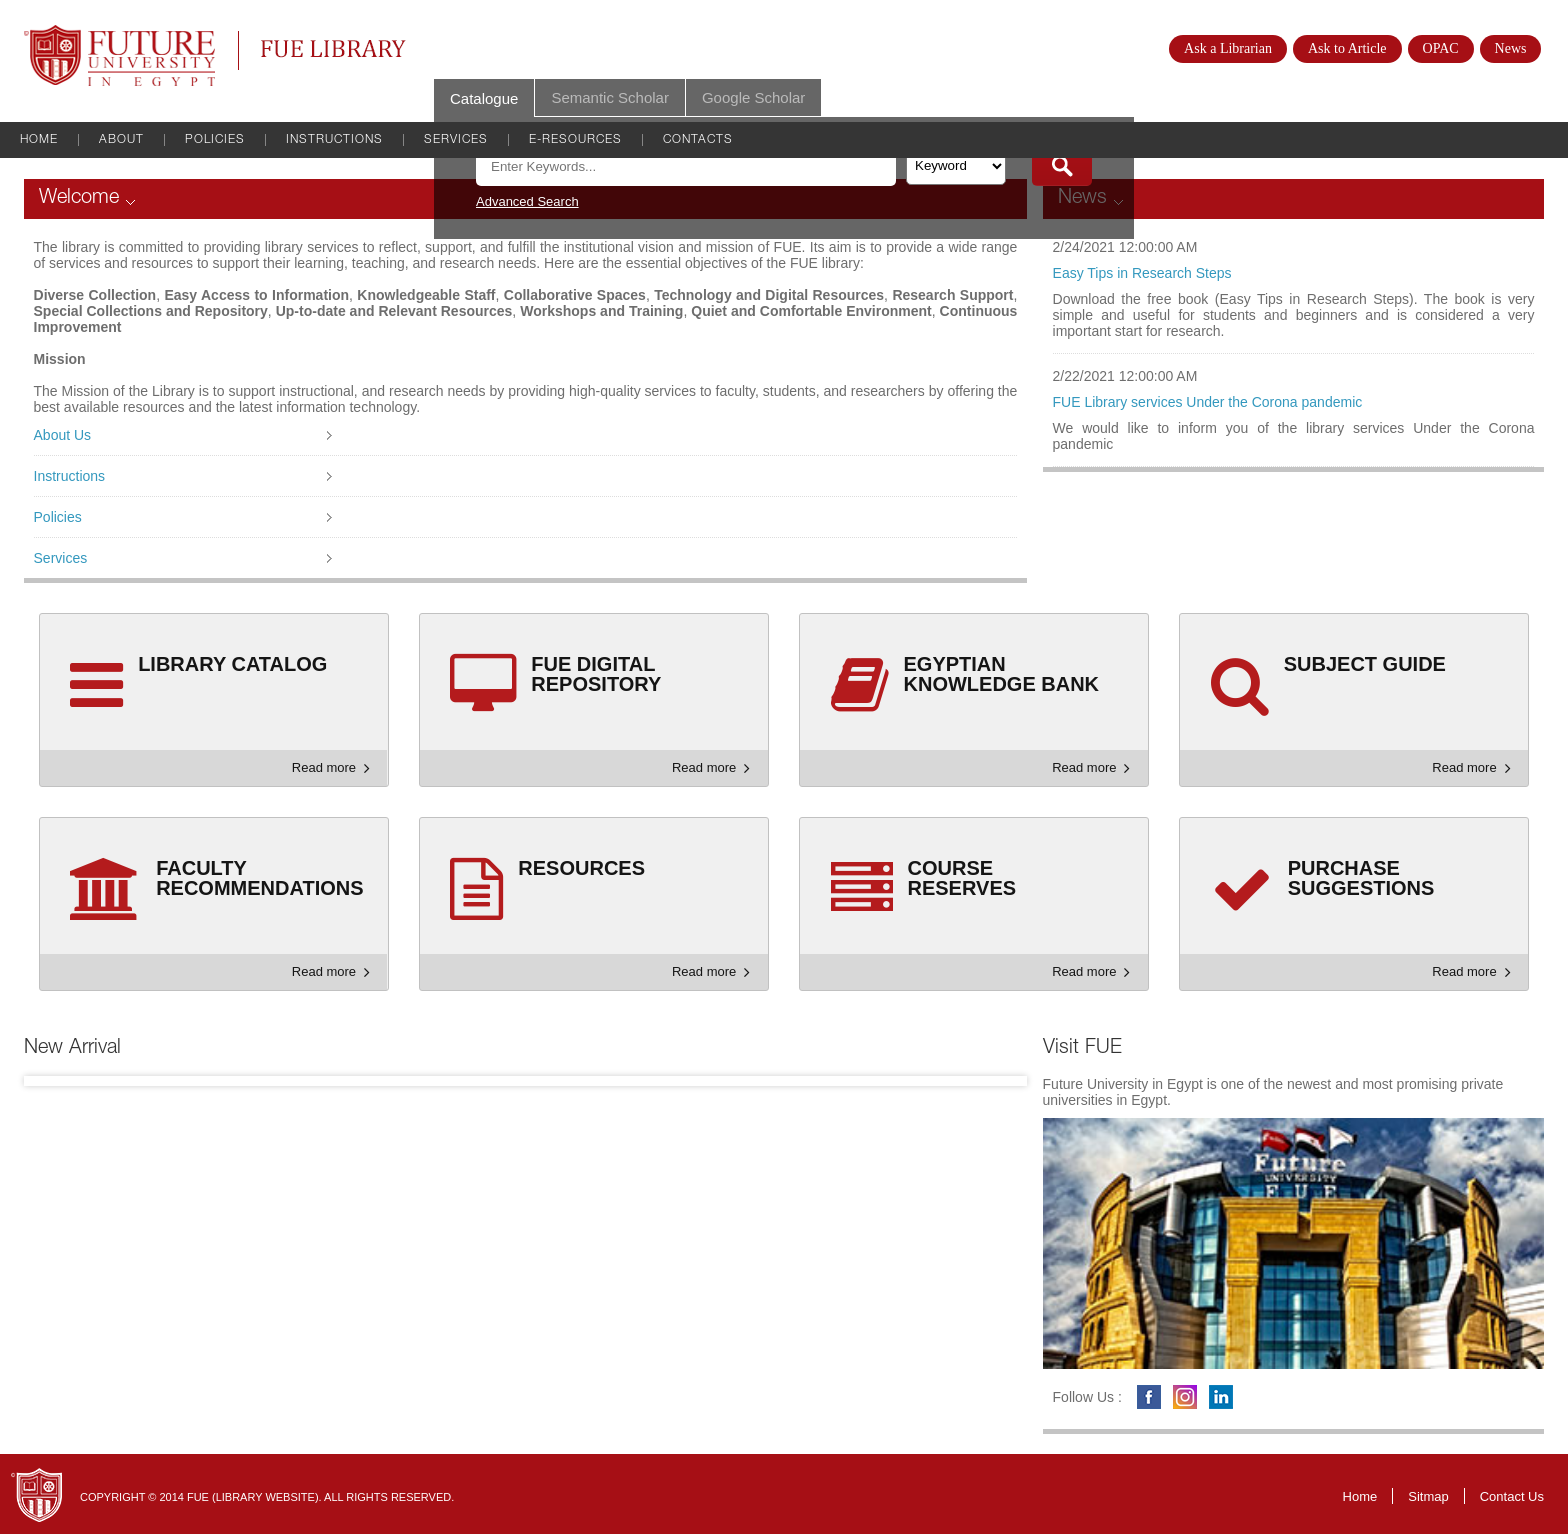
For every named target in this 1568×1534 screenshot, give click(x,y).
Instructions (334, 140)
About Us (63, 435)
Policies (215, 140)
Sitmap (1428, 1496)
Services (456, 140)
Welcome (79, 199)
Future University (98, 35)
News (1511, 48)
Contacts (698, 140)
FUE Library (333, 49)
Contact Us (1512, 1496)
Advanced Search (527, 201)
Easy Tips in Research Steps (1142, 273)
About (121, 140)
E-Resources (575, 140)
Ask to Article (1347, 48)
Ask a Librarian (1228, 48)
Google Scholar (753, 97)
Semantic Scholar (610, 97)
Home (39, 140)
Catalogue (484, 98)
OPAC (1441, 48)
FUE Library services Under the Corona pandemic (1208, 402)
